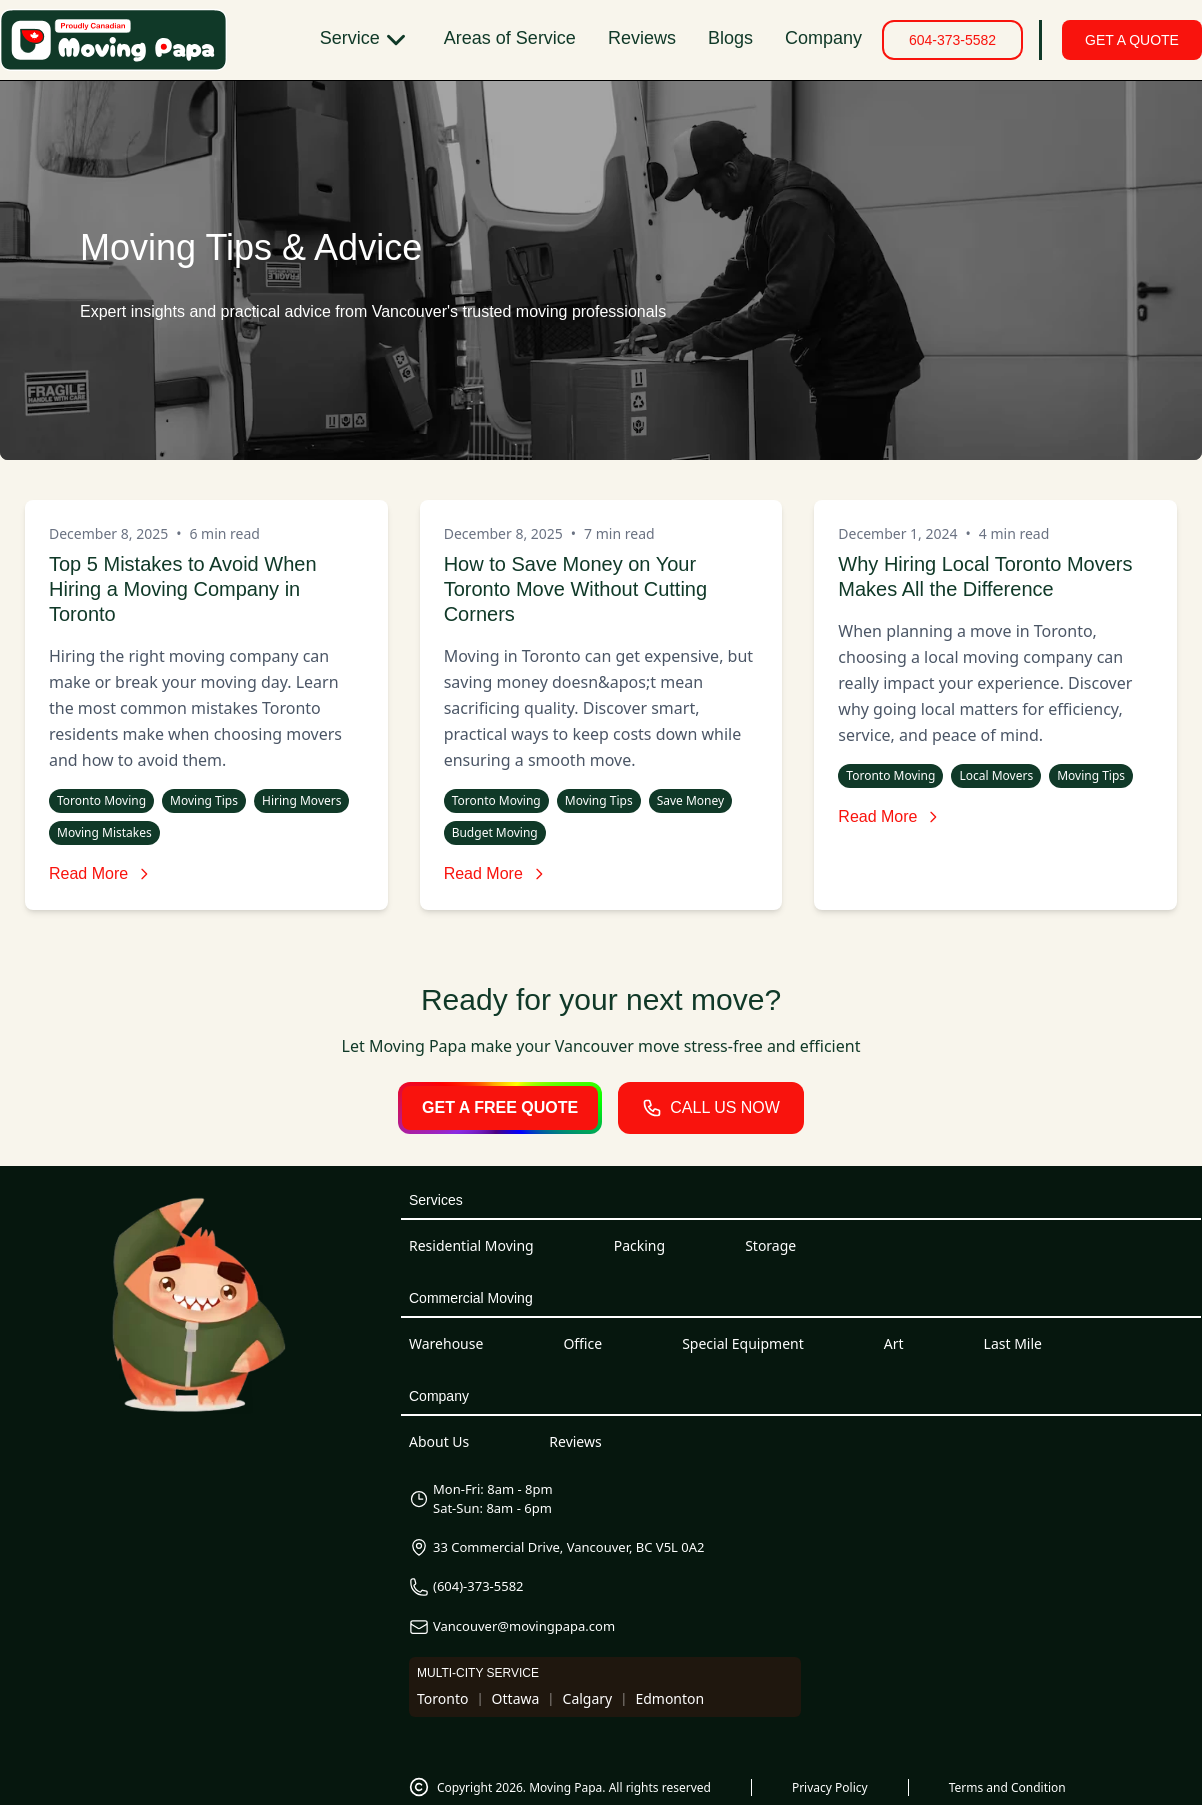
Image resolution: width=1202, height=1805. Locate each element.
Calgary (588, 1698)
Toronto (442, 1698)
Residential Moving (471, 1245)
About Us (439, 1441)
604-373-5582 (952, 40)
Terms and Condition (1007, 1787)
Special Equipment (743, 1343)
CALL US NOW (711, 1108)
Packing (639, 1245)
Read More (100, 873)
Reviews (642, 38)
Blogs (730, 38)
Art (894, 1343)
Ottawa (516, 1698)
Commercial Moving (471, 1298)
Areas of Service (510, 38)
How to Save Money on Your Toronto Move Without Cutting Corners (575, 589)
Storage (770, 1245)
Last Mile (1013, 1343)
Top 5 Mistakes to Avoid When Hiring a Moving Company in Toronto (183, 589)
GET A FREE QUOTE (500, 1107)
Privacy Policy (830, 1787)
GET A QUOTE (1132, 40)
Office (582, 1343)
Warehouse (446, 1343)
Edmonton (669, 1698)
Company (823, 38)
